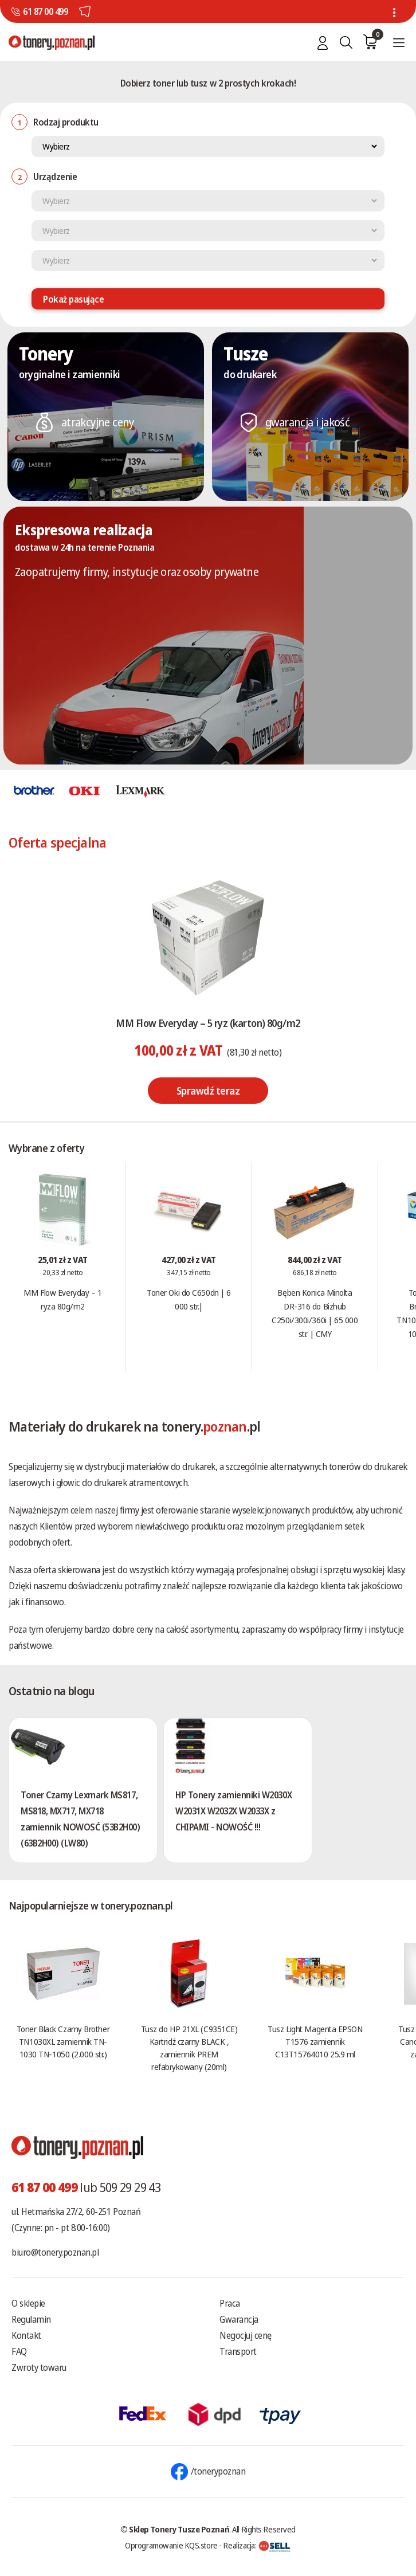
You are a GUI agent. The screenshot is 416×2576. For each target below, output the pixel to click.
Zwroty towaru (38, 2367)
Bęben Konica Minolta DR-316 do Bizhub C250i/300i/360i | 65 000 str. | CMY (315, 1313)
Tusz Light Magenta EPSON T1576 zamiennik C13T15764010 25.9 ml (315, 2041)
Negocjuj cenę (245, 2335)
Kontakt (26, 2335)
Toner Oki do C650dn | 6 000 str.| (189, 1299)
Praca (229, 2303)
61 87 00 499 (45, 11)
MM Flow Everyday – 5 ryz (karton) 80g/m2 (208, 1023)
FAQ (19, 2351)
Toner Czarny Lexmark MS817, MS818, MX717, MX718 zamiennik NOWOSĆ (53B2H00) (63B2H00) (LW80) (80, 1819)
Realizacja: (257, 2545)
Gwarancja (238, 2319)
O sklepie (28, 2303)
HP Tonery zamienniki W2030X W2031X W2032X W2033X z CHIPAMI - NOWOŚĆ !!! (233, 1811)
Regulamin (31, 2319)
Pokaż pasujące (73, 299)
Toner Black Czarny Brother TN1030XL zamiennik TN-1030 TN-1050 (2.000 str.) (63, 2041)
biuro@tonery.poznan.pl (55, 2252)
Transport (238, 2351)
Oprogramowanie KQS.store (171, 2545)
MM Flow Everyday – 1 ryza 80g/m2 (62, 1299)
